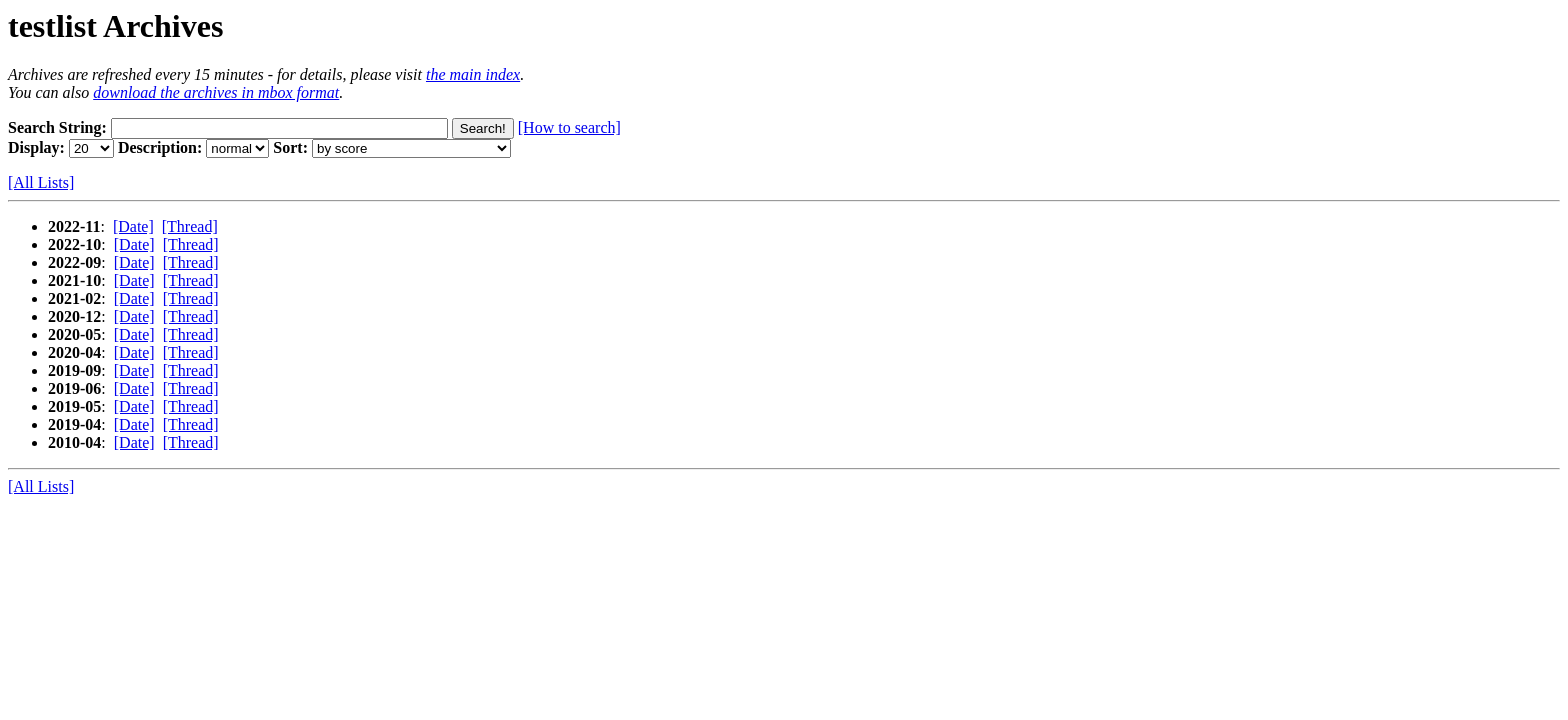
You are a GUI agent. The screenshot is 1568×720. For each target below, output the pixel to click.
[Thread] (190, 226)
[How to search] (569, 127)
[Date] (133, 226)
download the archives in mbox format (216, 92)
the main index (473, 74)
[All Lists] (41, 182)
